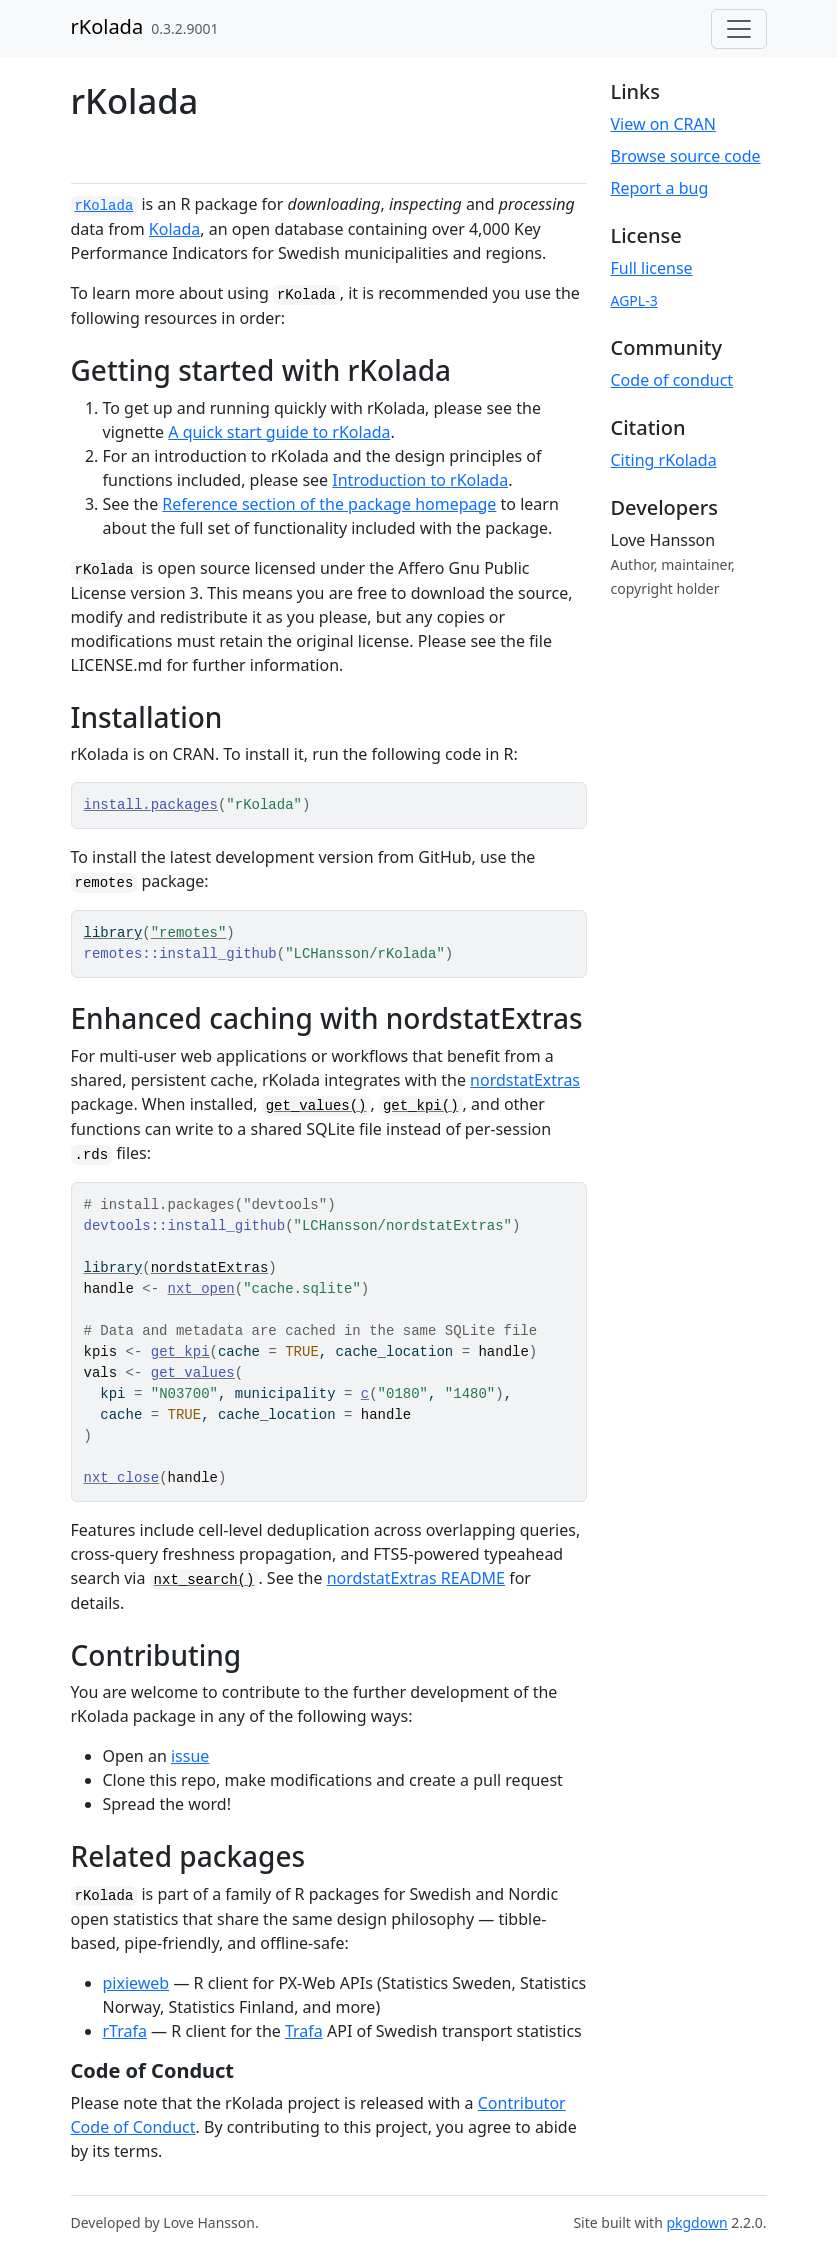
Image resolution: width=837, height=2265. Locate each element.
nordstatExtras (525, 1080)
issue (190, 1756)
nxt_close (122, 1478)
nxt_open (201, 1289)
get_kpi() (421, 1106)
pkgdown (696, 2222)
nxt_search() (204, 1580)
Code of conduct (672, 380)
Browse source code (686, 156)
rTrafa (125, 2031)
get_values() (316, 1106)
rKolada (107, 26)
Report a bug (660, 188)
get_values (193, 1373)
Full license (652, 268)
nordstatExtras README (416, 1578)
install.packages (151, 805)
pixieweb (136, 1983)
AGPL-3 (634, 300)
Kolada (175, 229)
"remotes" (189, 933)
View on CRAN (663, 124)
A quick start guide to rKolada (279, 432)
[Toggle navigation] (739, 29)
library (113, 933)
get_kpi (180, 1352)
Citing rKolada (664, 460)
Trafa (304, 2031)
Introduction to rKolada (420, 480)
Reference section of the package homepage (329, 504)
